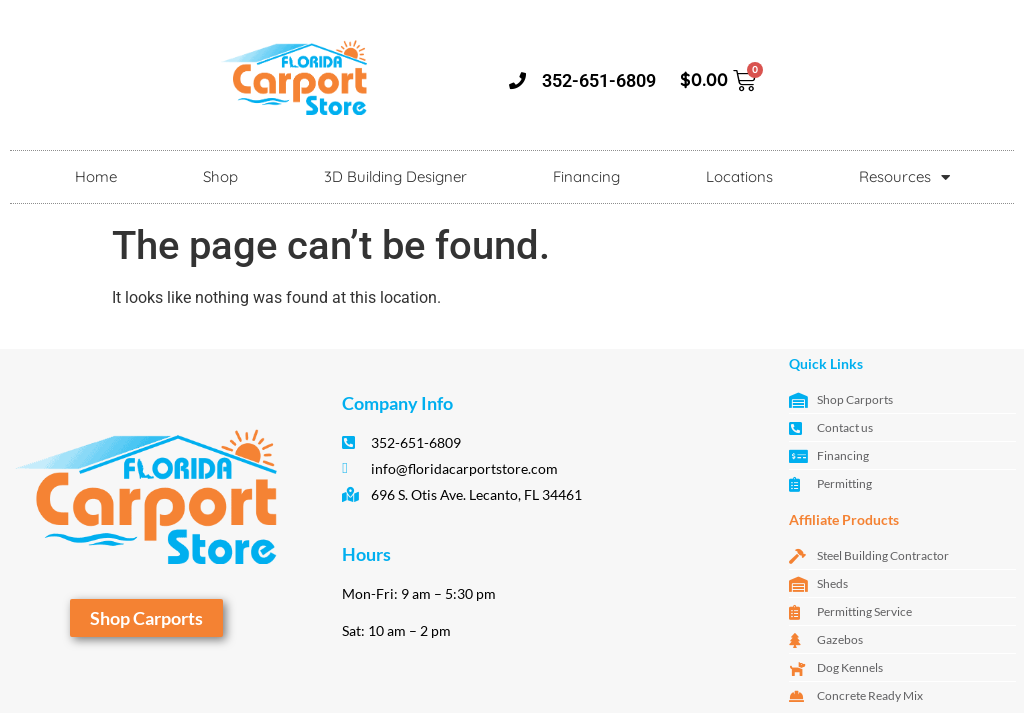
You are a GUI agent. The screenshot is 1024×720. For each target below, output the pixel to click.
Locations (739, 176)
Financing (586, 176)
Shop (220, 176)
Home (96, 176)
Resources (904, 177)
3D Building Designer (395, 176)
